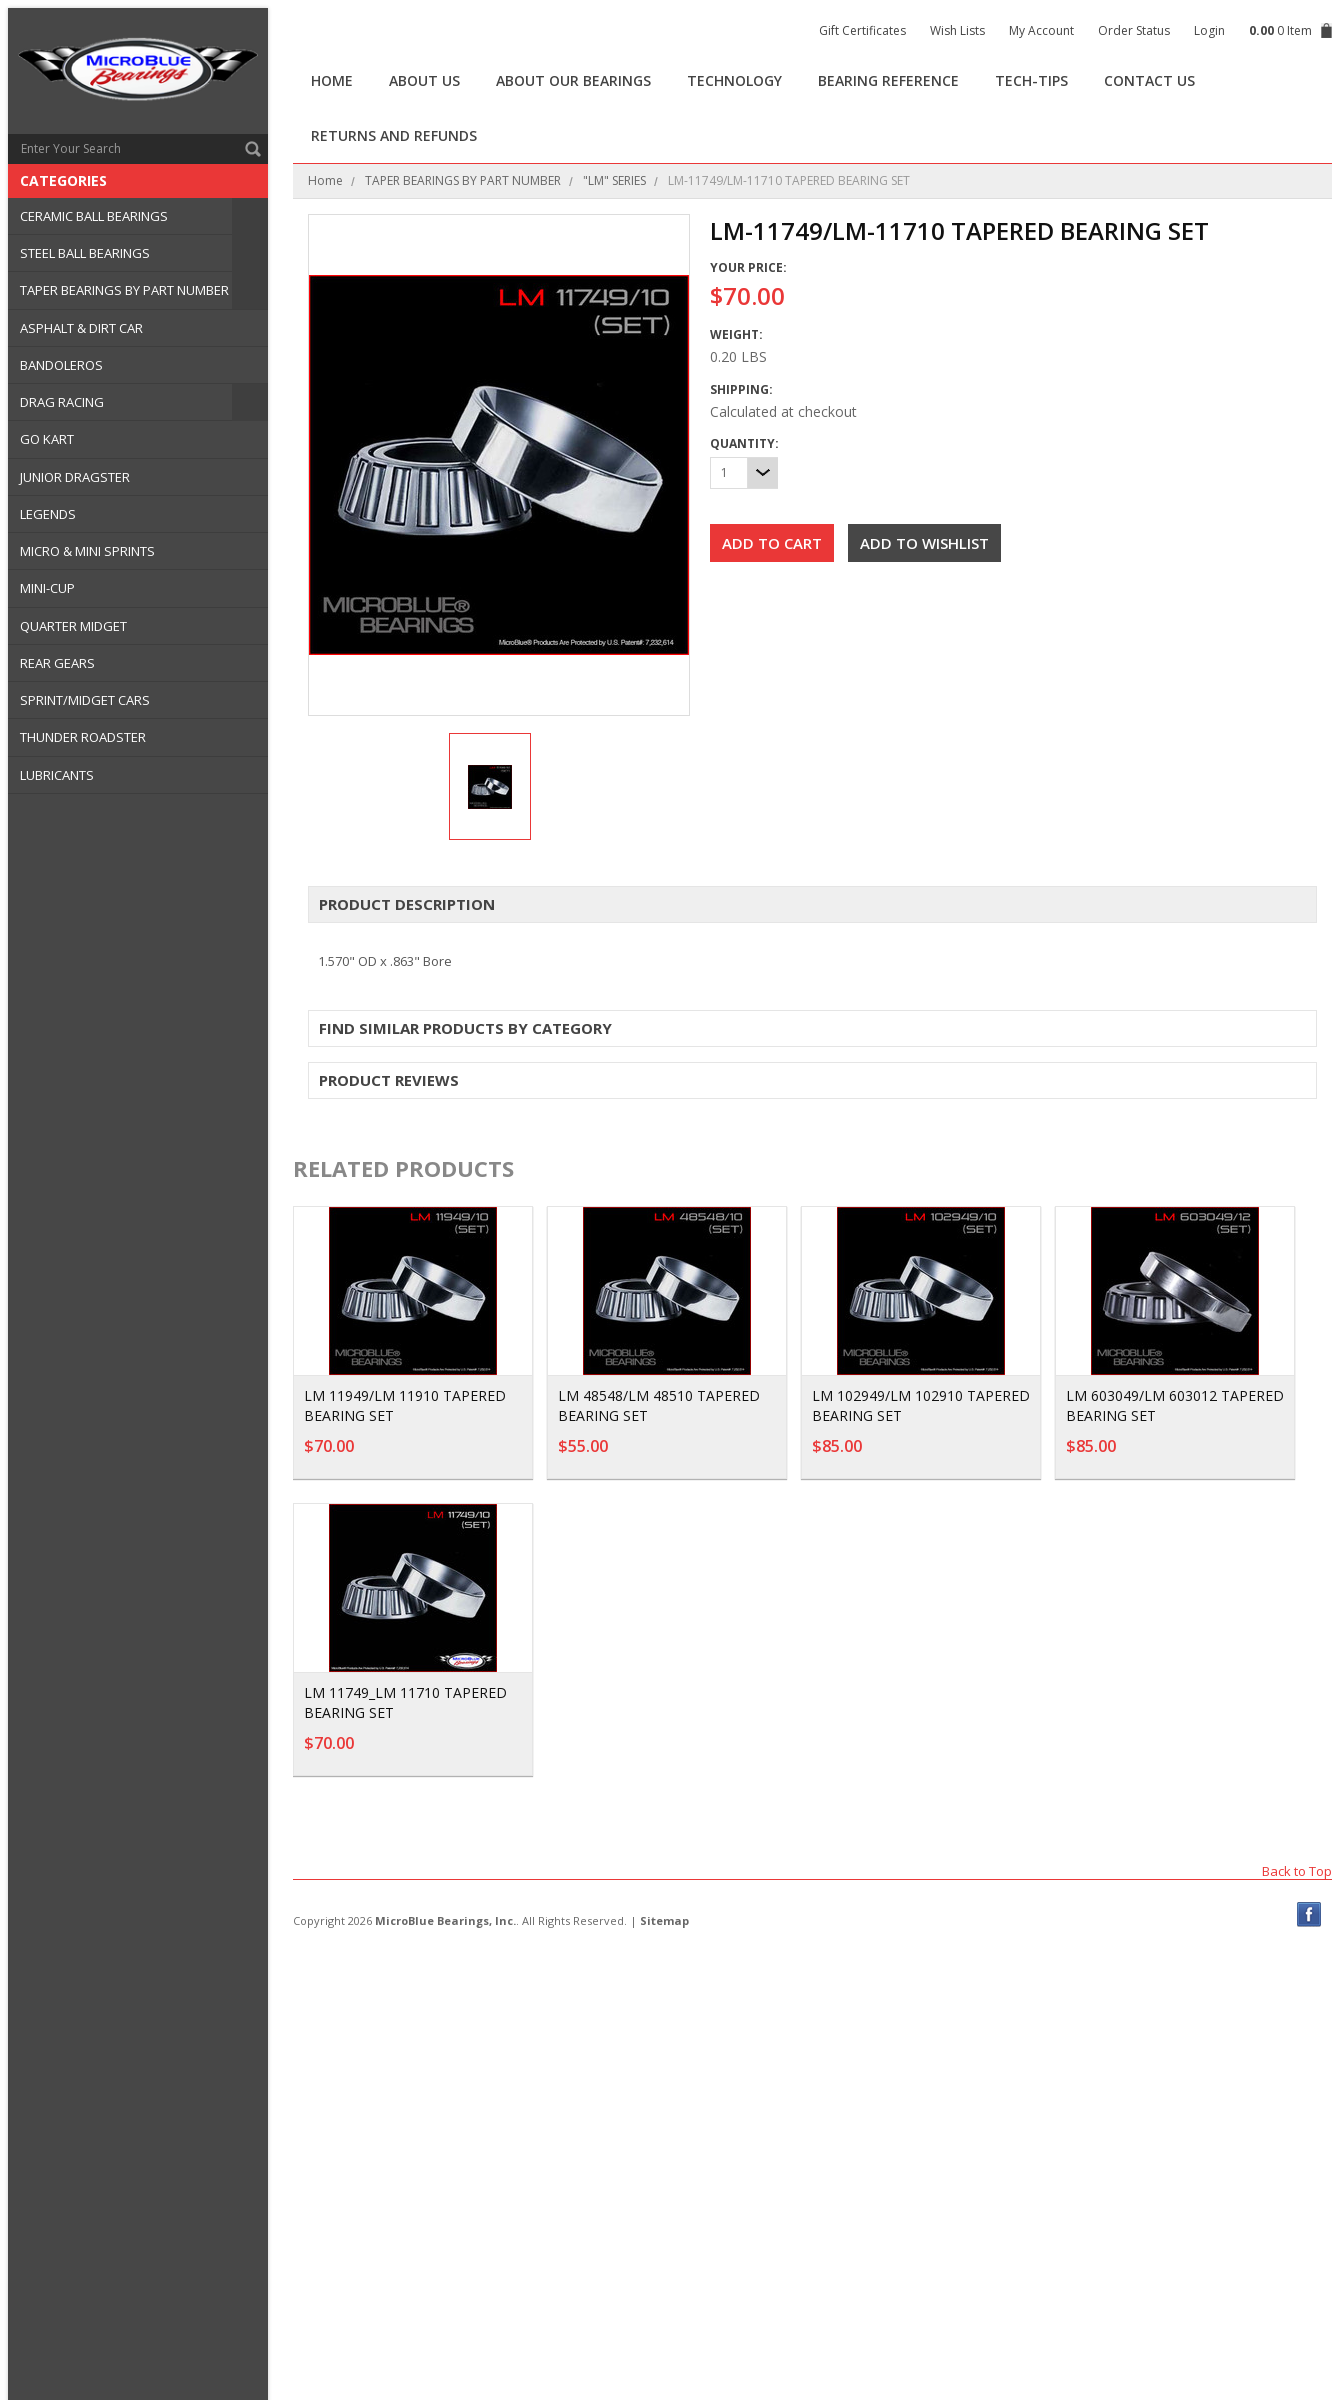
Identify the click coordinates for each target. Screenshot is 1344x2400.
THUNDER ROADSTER (83, 737)
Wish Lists (957, 30)
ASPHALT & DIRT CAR (81, 328)
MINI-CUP (47, 588)
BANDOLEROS (61, 365)
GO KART (47, 439)
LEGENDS (48, 514)
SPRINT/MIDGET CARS (85, 700)
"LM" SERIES (614, 180)
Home (325, 180)
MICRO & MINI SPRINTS (87, 551)
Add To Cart (464, 1456)
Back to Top (1297, 1870)
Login (1209, 30)
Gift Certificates (862, 30)
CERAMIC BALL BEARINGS (94, 216)
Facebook (1309, 1914)
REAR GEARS (57, 663)
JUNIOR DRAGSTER (75, 477)
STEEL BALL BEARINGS (85, 253)
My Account (1041, 30)
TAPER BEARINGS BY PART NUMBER (124, 290)
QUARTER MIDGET (73, 626)
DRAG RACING (62, 402)
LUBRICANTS (57, 775)
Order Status (1134, 30)
